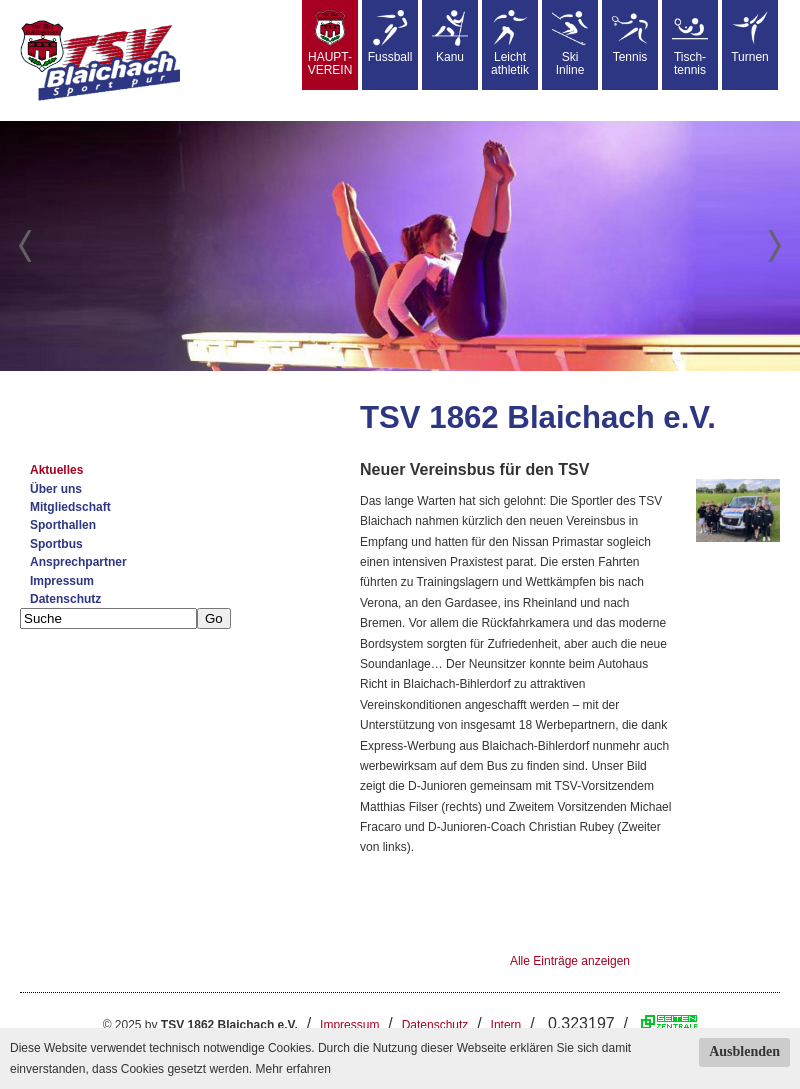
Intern (506, 1025)
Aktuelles (56, 470)
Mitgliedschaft (70, 507)
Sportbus (56, 544)
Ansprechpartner (78, 562)
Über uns (56, 489)
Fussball (390, 37)
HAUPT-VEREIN (330, 43)
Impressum (62, 581)
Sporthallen (63, 525)
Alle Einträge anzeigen (570, 961)
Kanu (450, 37)
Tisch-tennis (690, 43)
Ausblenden (744, 1051)
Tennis (630, 37)
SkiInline (570, 43)
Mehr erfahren (292, 1069)
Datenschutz (65, 599)
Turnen (750, 37)
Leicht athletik (510, 43)
